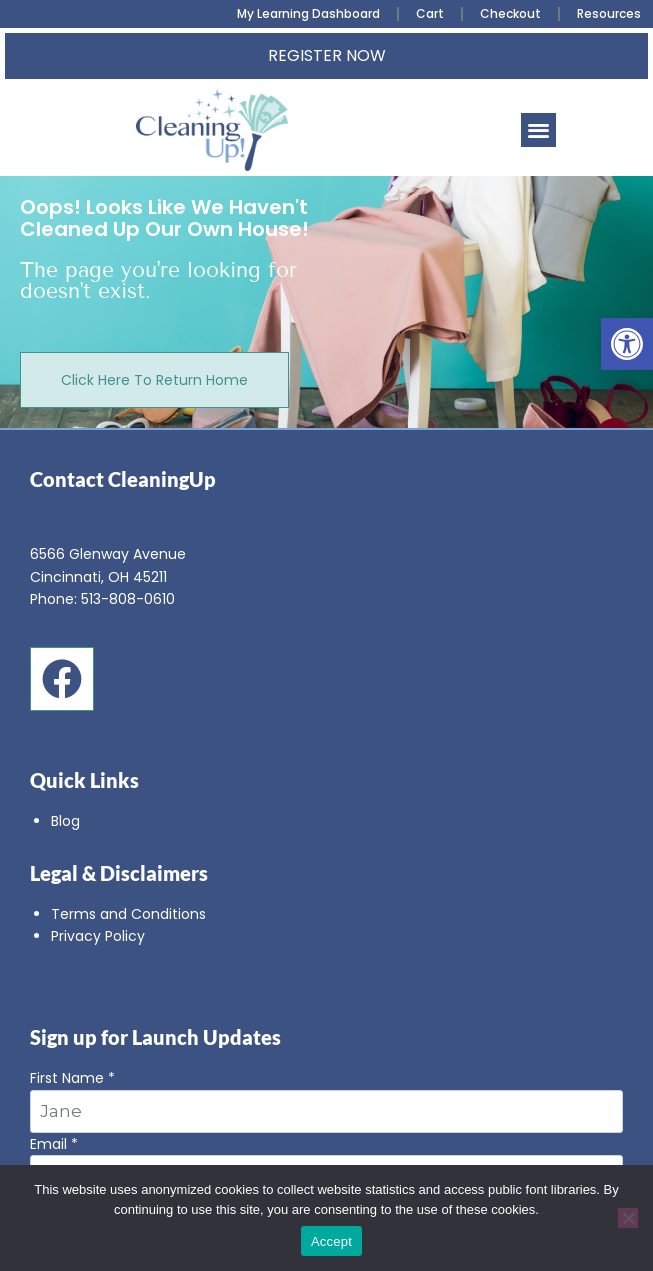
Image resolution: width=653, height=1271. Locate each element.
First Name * (326, 1100)
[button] (627, 344)
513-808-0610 (128, 599)
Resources (609, 13)
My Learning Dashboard (308, 13)
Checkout (510, 13)
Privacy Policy (98, 936)
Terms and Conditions (128, 914)
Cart (430, 13)
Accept (331, 1241)
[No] (628, 1218)
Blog (65, 821)
